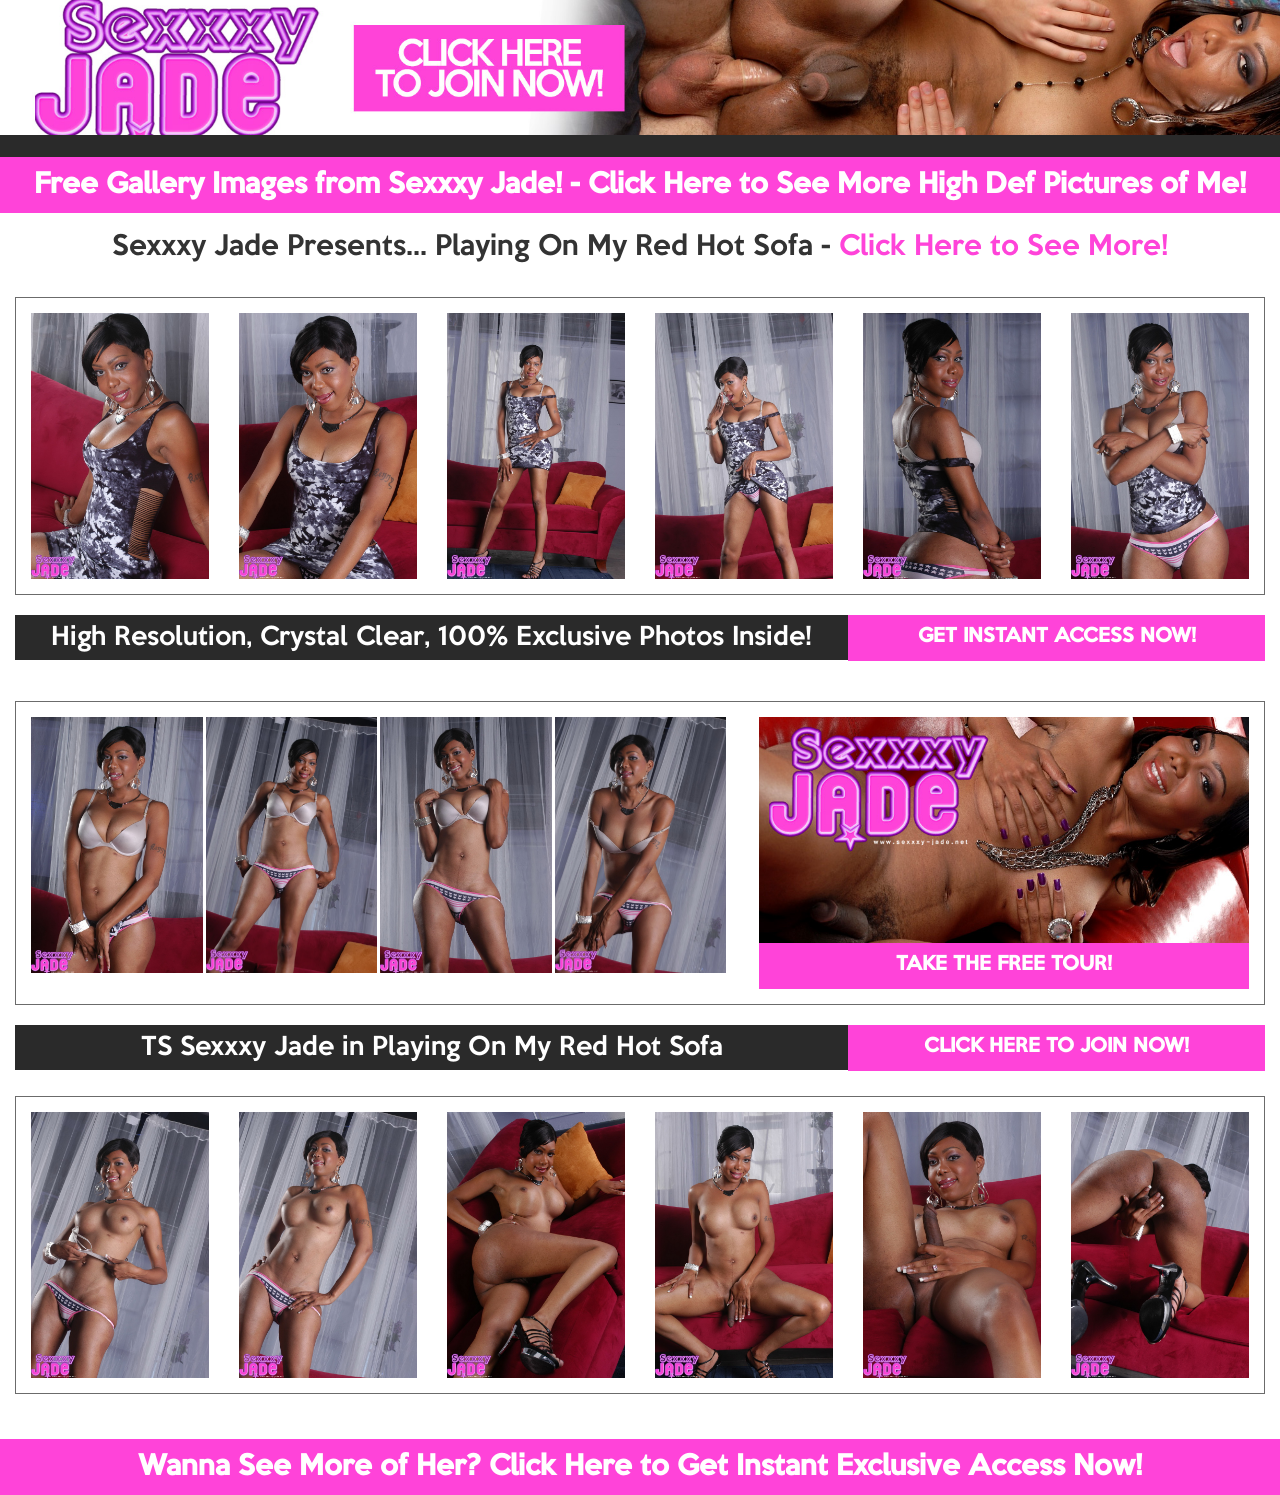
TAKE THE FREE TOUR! (1004, 965)
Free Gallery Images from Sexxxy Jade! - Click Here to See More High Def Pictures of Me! (640, 185)
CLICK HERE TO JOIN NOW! (1056, 1047)
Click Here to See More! (1003, 247)
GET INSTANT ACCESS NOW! (1057, 637)
